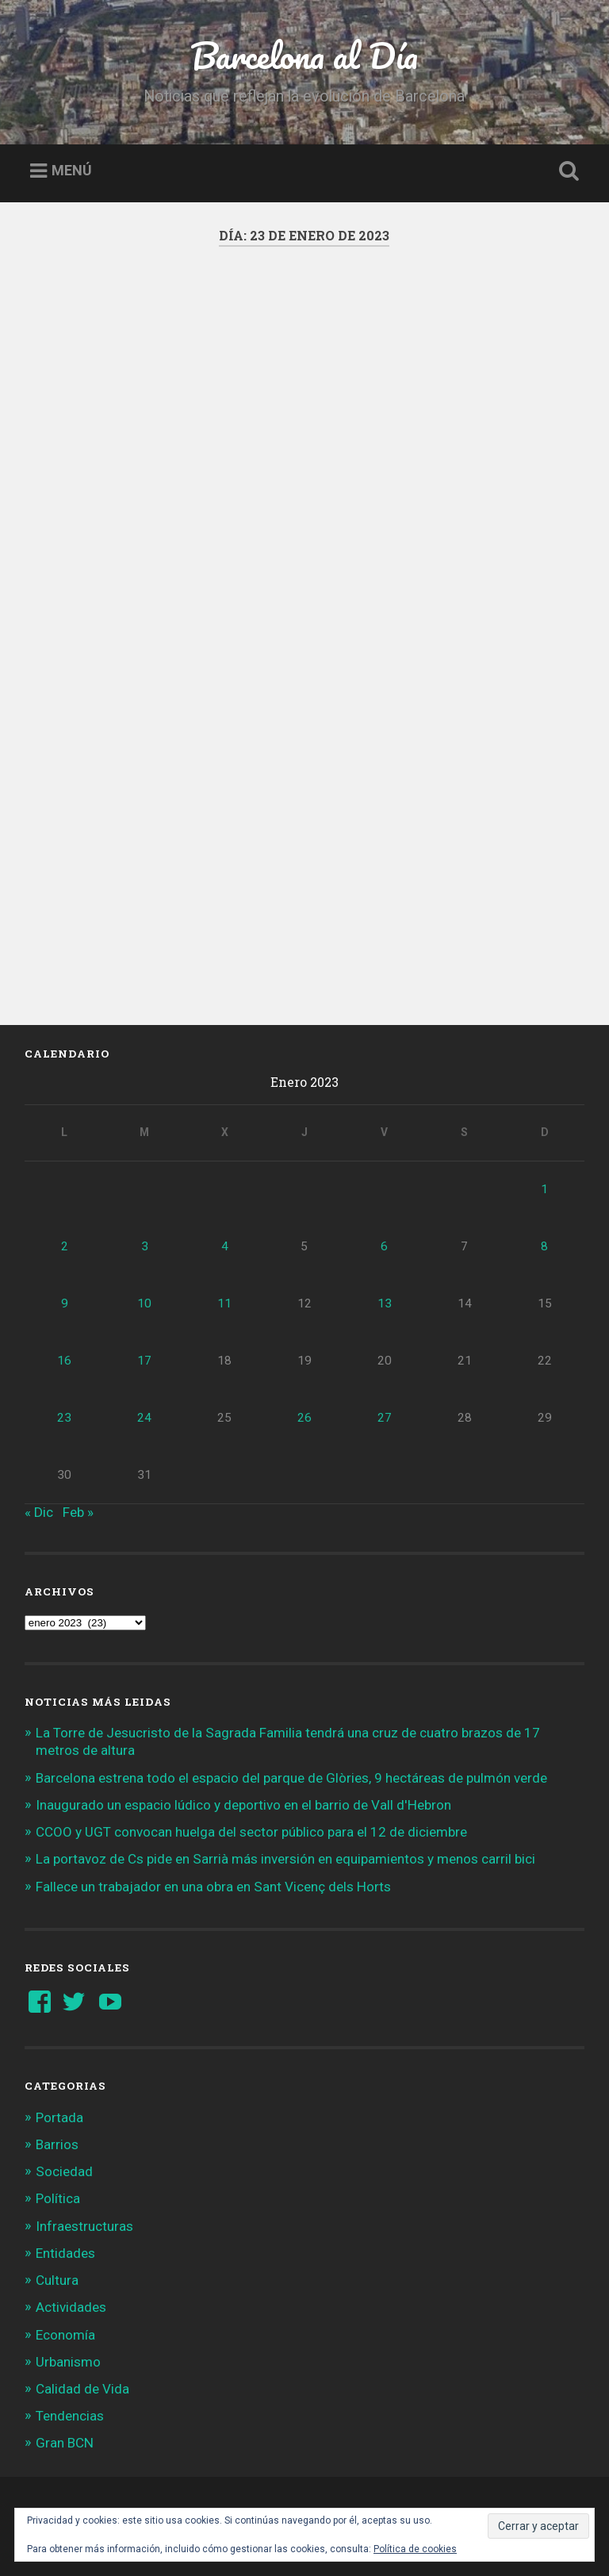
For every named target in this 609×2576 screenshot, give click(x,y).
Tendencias (70, 2416)
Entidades (65, 2253)
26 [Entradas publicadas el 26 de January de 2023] (304, 1418)
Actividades (71, 2307)
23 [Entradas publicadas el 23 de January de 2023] (64, 1418)
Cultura (57, 2280)
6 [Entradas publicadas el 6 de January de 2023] (384, 1246)
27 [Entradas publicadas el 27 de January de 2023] (384, 1418)
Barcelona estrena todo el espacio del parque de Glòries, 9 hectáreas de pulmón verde (291, 1778)
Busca (566, 171)
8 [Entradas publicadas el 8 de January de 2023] (544, 1246)
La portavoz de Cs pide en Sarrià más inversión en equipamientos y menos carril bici (285, 1859)
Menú (72, 171)
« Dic (39, 1512)
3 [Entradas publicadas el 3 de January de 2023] (144, 1246)
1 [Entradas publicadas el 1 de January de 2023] (544, 1189)
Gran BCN (65, 2443)
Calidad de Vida (82, 2389)
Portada (59, 2117)
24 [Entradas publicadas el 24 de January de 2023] (144, 1418)
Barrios (57, 2144)
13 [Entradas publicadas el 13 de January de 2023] (384, 1303)
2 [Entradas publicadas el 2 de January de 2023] (64, 1246)
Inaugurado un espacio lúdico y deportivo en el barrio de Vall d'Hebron (243, 1805)
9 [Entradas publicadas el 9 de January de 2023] (64, 1303)
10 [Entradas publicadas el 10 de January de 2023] (144, 1303)
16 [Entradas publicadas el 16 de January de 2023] (64, 1360)
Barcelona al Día (304, 55)
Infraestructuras (84, 2226)
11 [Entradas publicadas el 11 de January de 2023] (224, 1303)
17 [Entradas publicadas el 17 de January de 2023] (144, 1360)
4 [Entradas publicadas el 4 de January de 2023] (224, 1246)
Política (58, 2198)
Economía (65, 2335)
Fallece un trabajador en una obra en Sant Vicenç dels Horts (213, 1887)
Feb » (78, 1512)
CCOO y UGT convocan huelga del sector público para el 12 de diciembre (251, 1832)
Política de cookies (415, 2549)
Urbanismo (68, 2362)
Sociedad (64, 2171)
